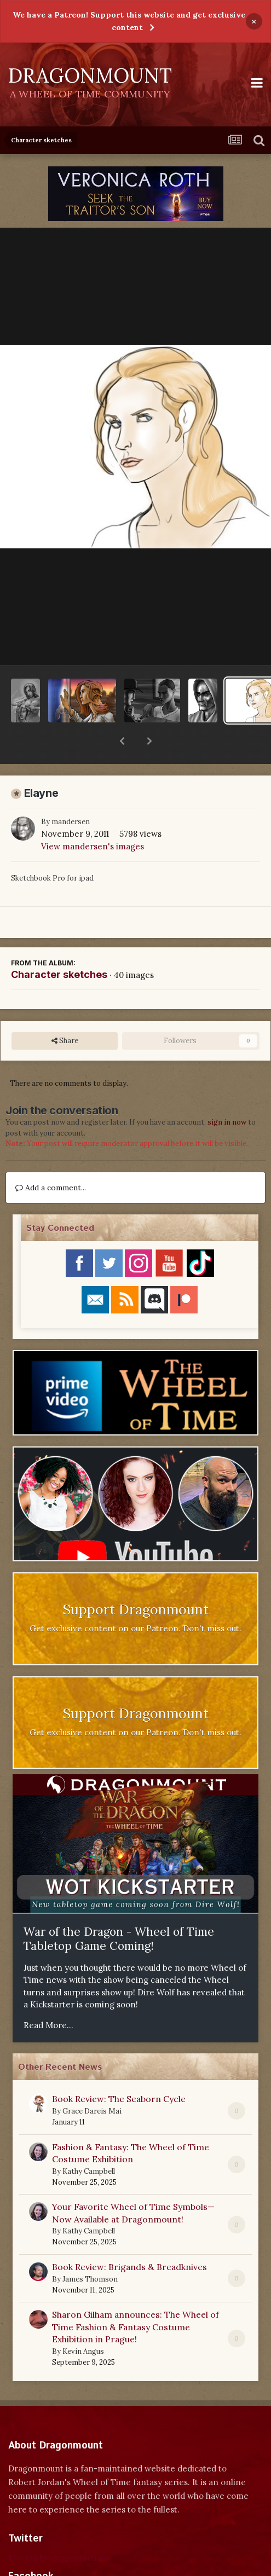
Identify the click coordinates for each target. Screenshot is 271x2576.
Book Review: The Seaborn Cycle (119, 2070)
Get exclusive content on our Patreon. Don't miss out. (135, 1600)
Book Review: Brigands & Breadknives (129, 2238)
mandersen (70, 793)
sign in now (226, 1093)
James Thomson (90, 2250)
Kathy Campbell (88, 2142)
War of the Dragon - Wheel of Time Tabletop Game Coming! (119, 1910)
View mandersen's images (92, 818)
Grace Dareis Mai (92, 2082)
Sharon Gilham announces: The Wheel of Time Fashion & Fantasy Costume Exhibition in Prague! (135, 2298)
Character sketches (59, 946)
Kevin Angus (83, 2323)
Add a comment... (50, 1159)
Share (64, 1012)
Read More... (48, 1997)
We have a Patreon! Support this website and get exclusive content (129, 21)
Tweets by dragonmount (56, 2529)
